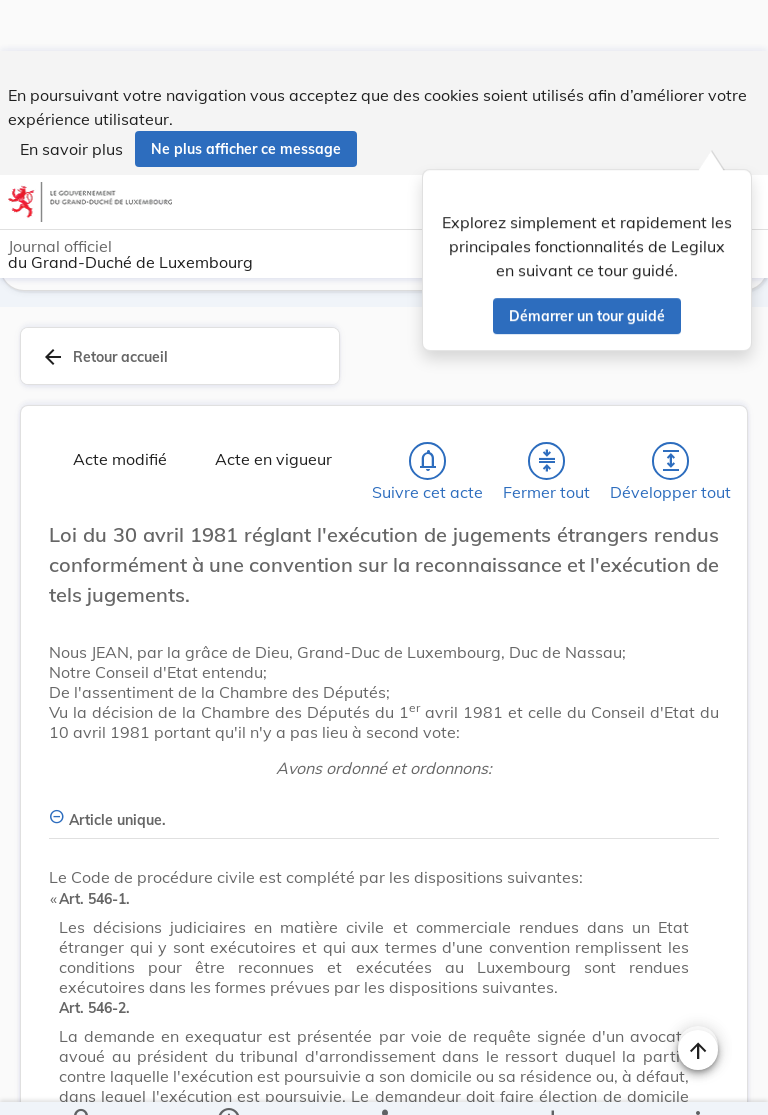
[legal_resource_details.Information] (228, 1083)
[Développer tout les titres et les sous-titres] (671, 465)
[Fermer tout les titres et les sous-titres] (547, 465)
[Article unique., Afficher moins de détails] (384, 812)
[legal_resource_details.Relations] (383, 1083)
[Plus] (697, 1083)
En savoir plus (71, 98)
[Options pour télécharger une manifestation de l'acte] (551, 1083)
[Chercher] (83, 1083)
